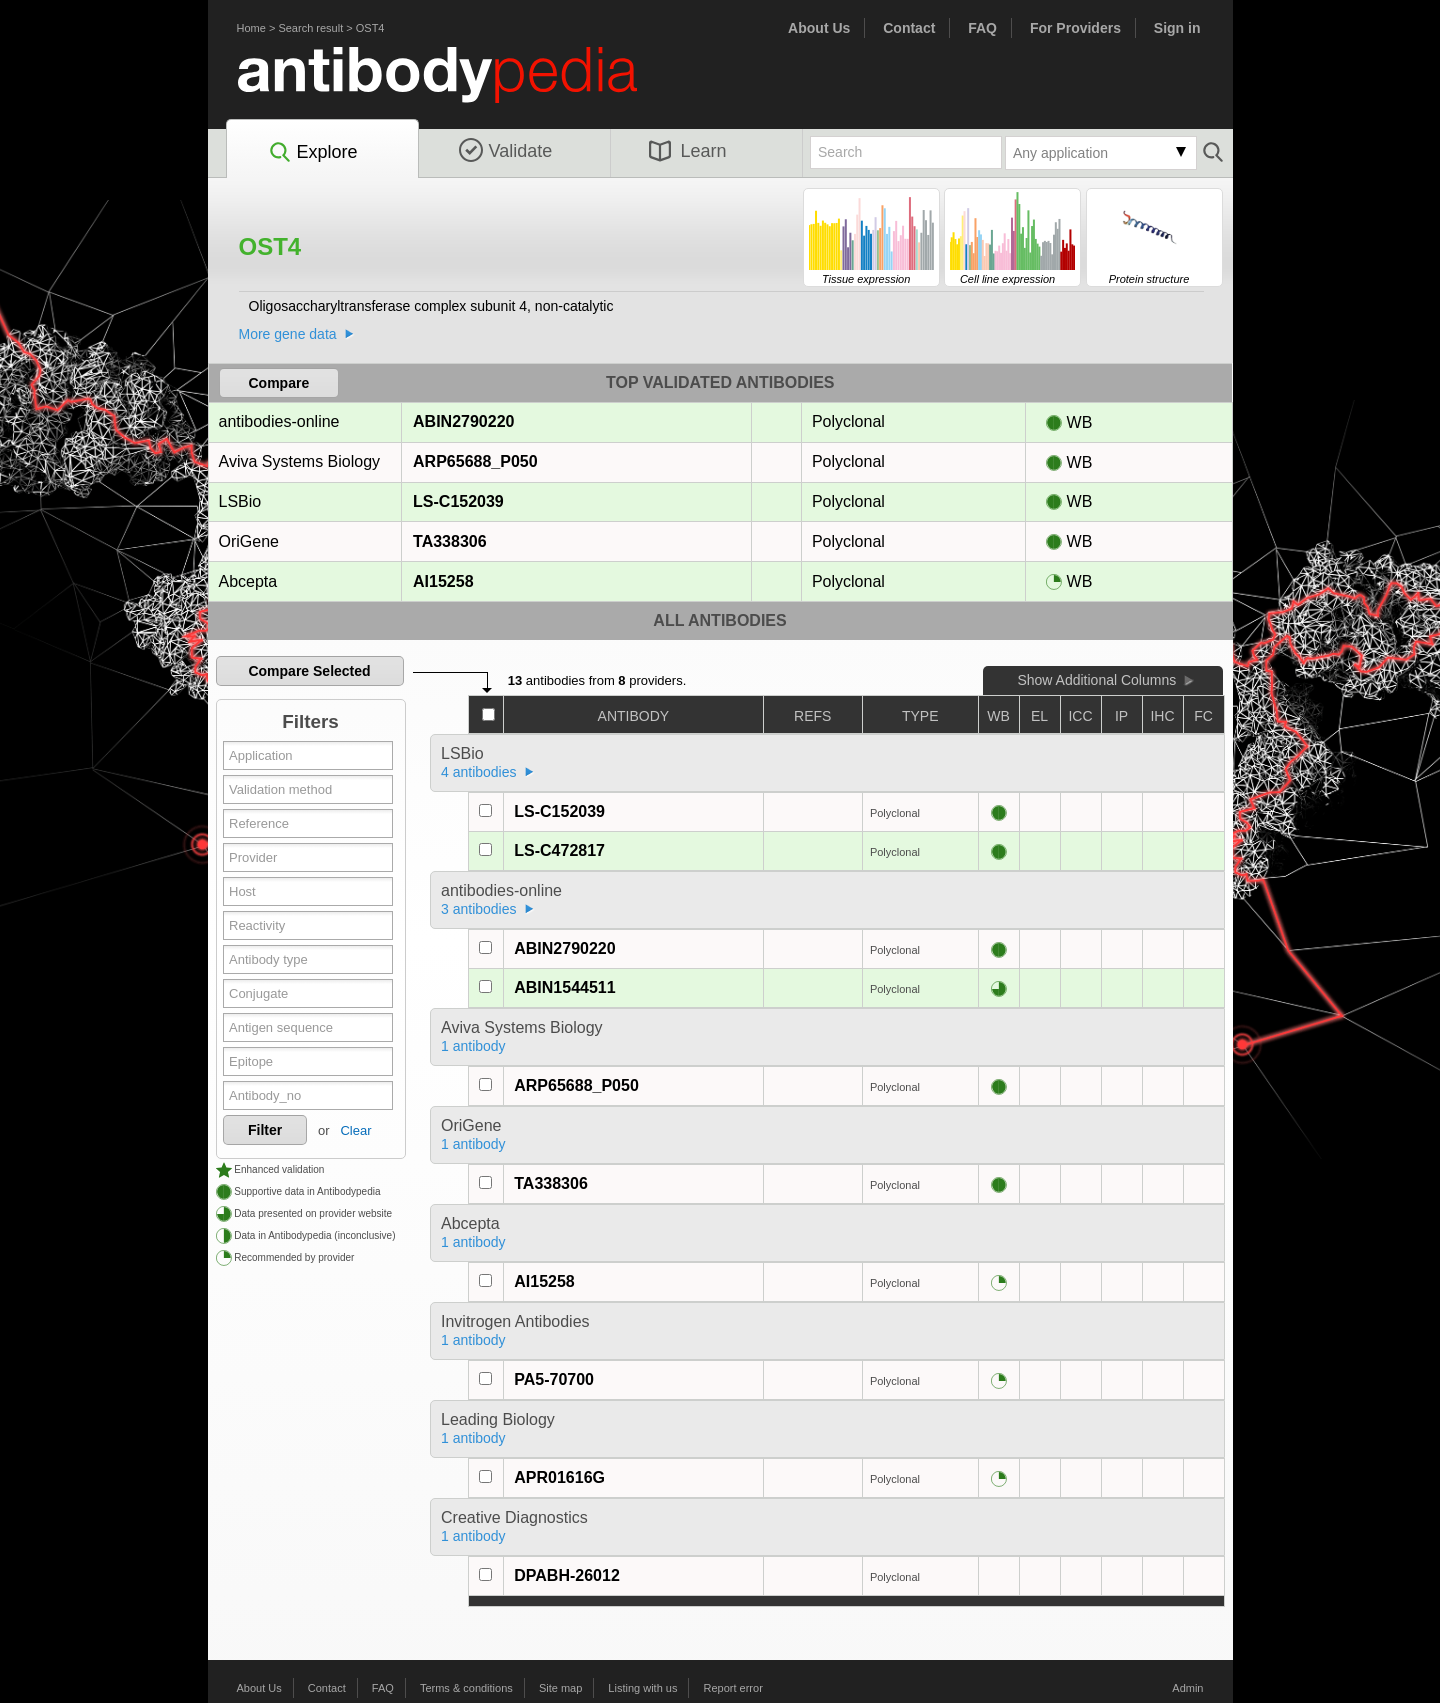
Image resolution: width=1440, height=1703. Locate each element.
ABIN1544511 (564, 987)
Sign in (1177, 28)
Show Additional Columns (1096, 680)
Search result (310, 28)
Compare (279, 383)
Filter (265, 1130)
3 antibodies (479, 909)
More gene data (288, 334)
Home (251, 28)
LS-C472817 (559, 850)
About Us (819, 28)
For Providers (1075, 28)
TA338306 (449, 541)
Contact (909, 28)
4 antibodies (479, 772)
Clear (355, 1130)
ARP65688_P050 (475, 461)
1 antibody (473, 1046)
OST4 (370, 28)
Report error (733, 1688)
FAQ (982, 28)
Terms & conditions (466, 1688)
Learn (688, 151)
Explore (312, 153)
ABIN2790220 (463, 421)
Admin (1187, 1688)
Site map (560, 1688)
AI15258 (443, 581)
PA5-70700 (554, 1379)
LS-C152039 (458, 501)
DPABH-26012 (567, 1575)
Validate (506, 151)
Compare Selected (309, 671)
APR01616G (559, 1477)
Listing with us (642, 1688)
